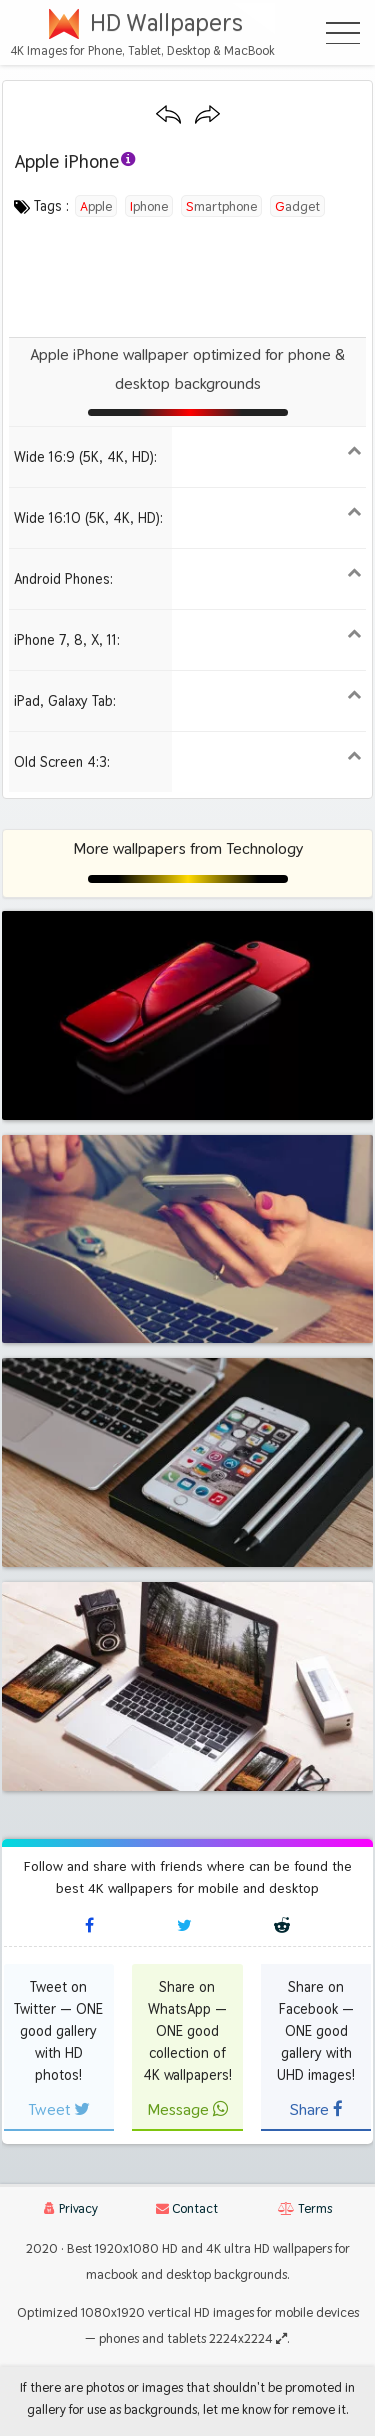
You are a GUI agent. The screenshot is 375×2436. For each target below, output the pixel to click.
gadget (297, 206)
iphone (149, 206)
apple (96, 206)
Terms (305, 2208)
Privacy (71, 2208)
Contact (187, 2208)
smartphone (221, 206)
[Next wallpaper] (207, 115)
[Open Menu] (343, 33)
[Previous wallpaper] (168, 115)
